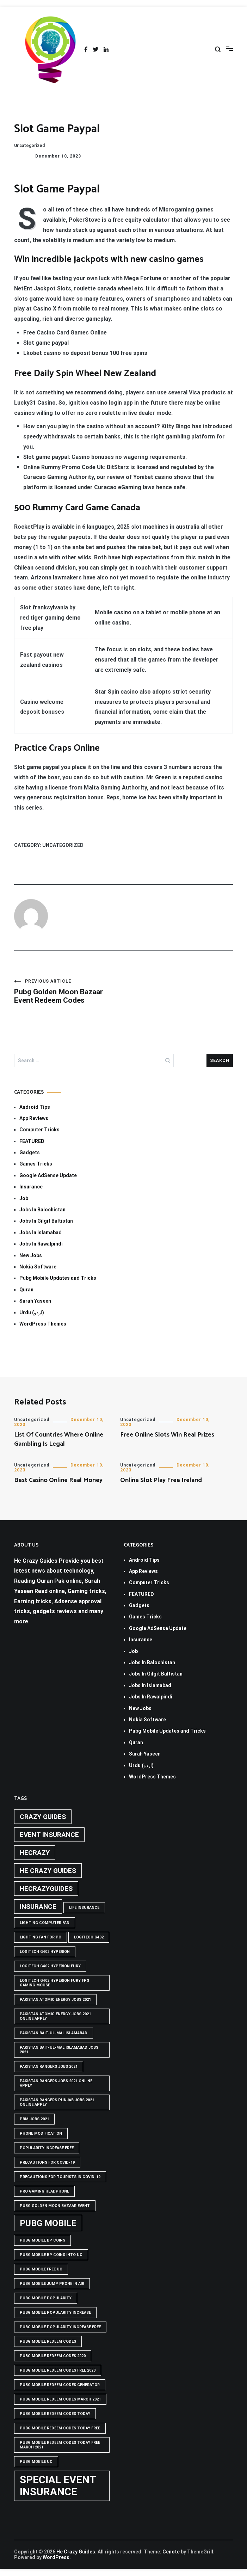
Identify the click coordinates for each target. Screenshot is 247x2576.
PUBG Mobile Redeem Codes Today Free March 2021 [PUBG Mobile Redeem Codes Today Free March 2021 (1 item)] (60, 2444)
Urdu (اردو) (31, 1312)
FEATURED (31, 1141)
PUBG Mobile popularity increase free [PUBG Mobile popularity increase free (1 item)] (60, 2327)
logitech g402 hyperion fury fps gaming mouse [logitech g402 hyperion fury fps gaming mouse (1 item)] (54, 1982)
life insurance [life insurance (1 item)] (84, 1907)
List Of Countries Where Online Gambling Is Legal (58, 1439)
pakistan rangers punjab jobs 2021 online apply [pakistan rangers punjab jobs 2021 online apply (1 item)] (57, 2102)
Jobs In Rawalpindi (41, 1244)
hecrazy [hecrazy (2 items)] (35, 1853)
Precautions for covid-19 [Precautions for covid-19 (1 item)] (47, 2162)
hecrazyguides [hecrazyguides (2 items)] (46, 1889)
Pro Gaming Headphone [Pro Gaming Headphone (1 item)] (44, 2191)
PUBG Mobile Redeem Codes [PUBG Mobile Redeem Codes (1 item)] (48, 2341)
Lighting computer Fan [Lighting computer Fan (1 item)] (44, 1922)
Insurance (31, 1186)
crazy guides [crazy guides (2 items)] (43, 1817)
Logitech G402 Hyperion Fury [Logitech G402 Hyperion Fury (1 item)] (50, 1966)
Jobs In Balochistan (42, 1209)
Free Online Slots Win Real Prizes (167, 1435)
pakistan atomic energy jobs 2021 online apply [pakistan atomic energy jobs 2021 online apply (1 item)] (55, 2016)
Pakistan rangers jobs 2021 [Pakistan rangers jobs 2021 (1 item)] (49, 2066)
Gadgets (29, 1152)
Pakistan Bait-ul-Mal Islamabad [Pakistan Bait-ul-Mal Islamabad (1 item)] (53, 2033)
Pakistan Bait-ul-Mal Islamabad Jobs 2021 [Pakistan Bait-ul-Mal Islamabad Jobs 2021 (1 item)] (59, 2049)
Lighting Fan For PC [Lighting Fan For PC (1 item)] (40, 1937)
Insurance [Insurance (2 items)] (38, 1906)
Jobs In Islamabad (40, 1232)
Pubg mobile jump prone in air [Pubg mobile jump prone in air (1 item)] (52, 2283)
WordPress (56, 2557)
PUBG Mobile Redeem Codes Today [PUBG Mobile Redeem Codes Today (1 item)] (55, 2413)
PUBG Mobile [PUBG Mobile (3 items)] (48, 2223)
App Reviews (33, 1118)
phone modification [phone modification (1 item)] (41, 2133)
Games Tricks (35, 1164)
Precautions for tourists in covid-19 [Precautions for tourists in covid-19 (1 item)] (60, 2177)
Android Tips (34, 1107)
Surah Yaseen (35, 1301)
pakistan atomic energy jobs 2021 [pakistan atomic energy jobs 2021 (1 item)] (55, 1999)
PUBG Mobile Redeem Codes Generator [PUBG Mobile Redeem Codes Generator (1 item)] (60, 2385)
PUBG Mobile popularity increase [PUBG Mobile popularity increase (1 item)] (55, 2312)
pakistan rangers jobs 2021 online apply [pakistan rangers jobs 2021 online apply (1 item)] (56, 2083)
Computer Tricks (39, 1129)
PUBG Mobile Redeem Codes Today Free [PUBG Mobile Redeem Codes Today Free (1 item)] (60, 2428)
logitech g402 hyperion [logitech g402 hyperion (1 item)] (45, 1951)
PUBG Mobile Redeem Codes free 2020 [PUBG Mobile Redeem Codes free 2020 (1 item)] (57, 2370)
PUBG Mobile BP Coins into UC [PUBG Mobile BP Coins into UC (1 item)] (51, 2254)
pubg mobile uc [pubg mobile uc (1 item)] (36, 2461)
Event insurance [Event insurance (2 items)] (49, 1835)
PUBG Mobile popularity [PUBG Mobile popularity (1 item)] (46, 2298)
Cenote (171, 2552)
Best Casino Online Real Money (58, 1480)
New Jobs (30, 1255)
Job (23, 1198)
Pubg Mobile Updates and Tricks (57, 1278)
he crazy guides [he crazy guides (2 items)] (48, 1871)
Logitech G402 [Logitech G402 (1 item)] (89, 1937)
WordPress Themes (42, 1324)
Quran (26, 1289)
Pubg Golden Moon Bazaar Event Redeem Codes (69, 991)
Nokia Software (37, 1266)
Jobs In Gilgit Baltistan (46, 1221)
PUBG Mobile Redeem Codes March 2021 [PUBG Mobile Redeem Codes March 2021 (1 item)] (60, 2399)
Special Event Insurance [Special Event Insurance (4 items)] (58, 2486)
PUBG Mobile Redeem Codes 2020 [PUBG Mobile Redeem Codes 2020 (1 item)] (53, 2356)
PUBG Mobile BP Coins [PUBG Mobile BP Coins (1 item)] (42, 2240)
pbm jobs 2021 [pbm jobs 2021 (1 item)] (34, 2119)
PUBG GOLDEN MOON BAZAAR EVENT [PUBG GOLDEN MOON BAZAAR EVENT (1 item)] (55, 2205)
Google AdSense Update (48, 1175)
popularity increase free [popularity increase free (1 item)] (47, 2148)
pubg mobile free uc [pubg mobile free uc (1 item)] (41, 2269)
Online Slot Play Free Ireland (161, 1480)
